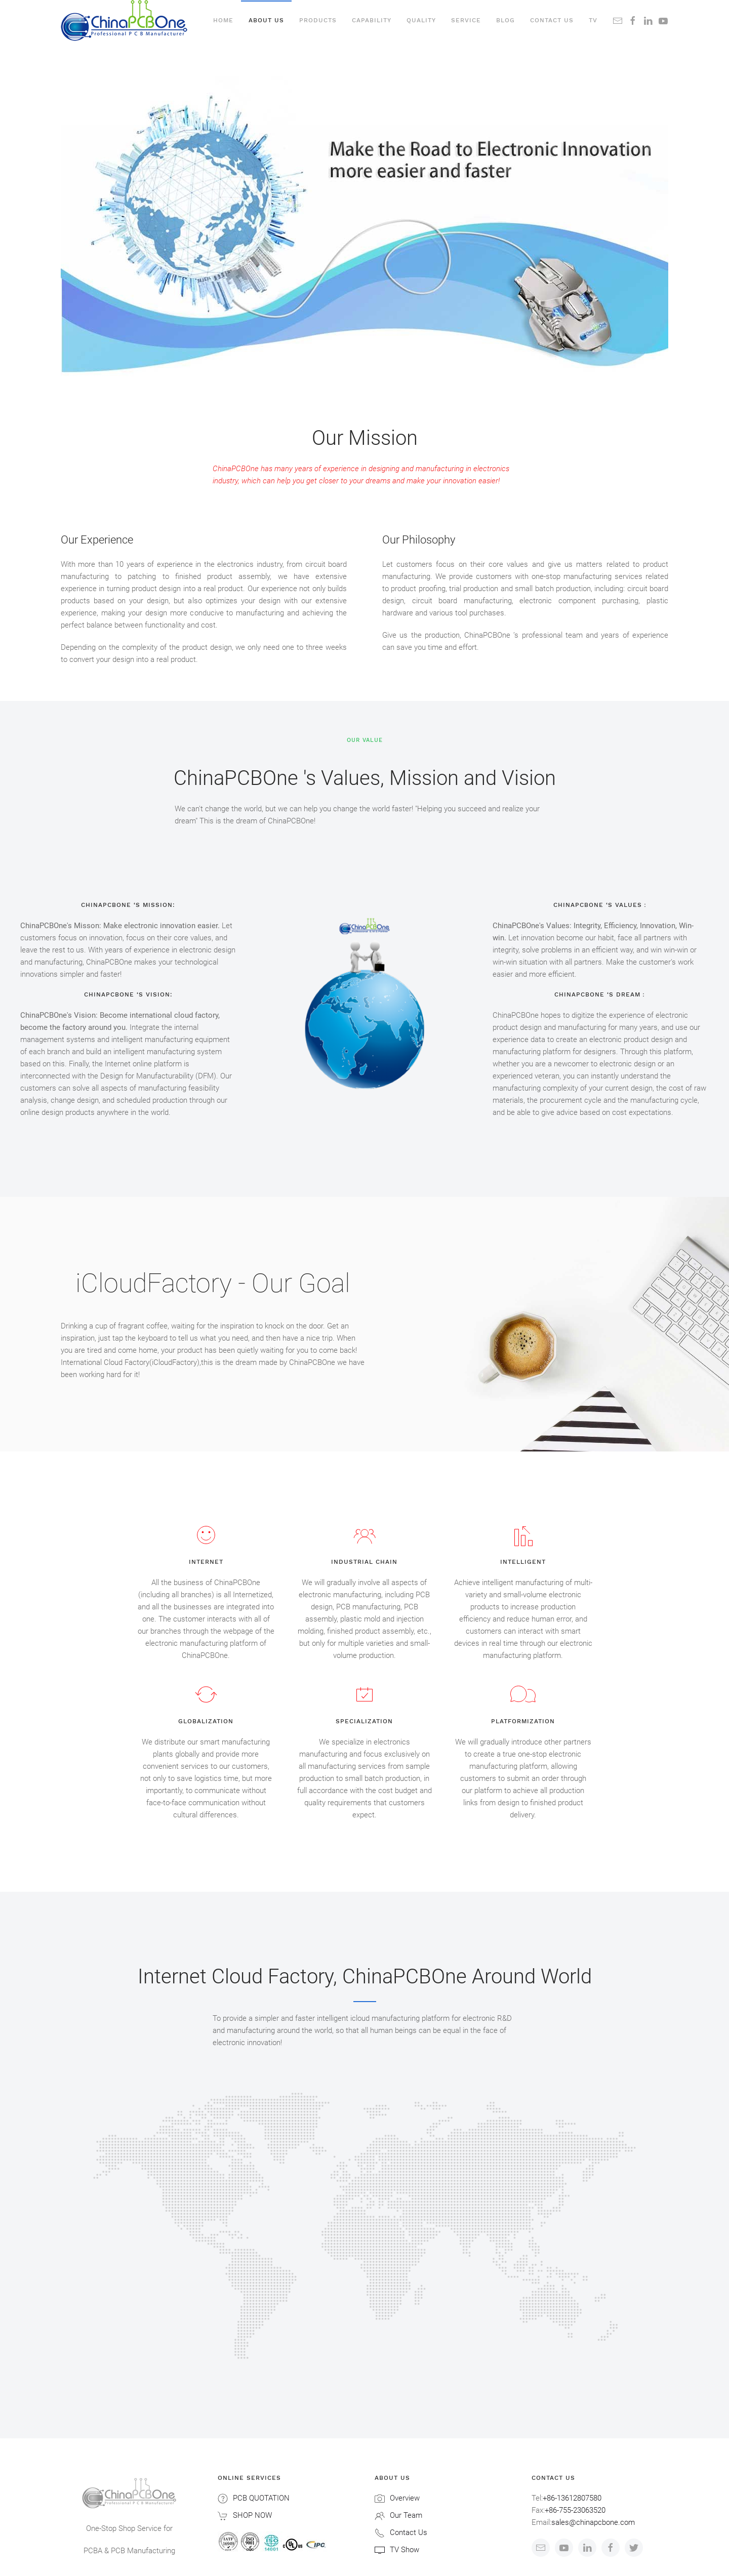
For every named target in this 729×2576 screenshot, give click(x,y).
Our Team (406, 2515)
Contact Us (408, 2532)
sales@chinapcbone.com (593, 2522)
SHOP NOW (252, 2515)
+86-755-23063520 (575, 2510)
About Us (266, 20)
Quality (421, 20)
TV (593, 20)
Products (318, 20)
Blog (505, 20)
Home (223, 20)
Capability (371, 20)
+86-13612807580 (572, 2498)
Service (466, 20)
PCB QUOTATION (261, 2498)
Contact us (552, 20)
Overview (405, 2498)
